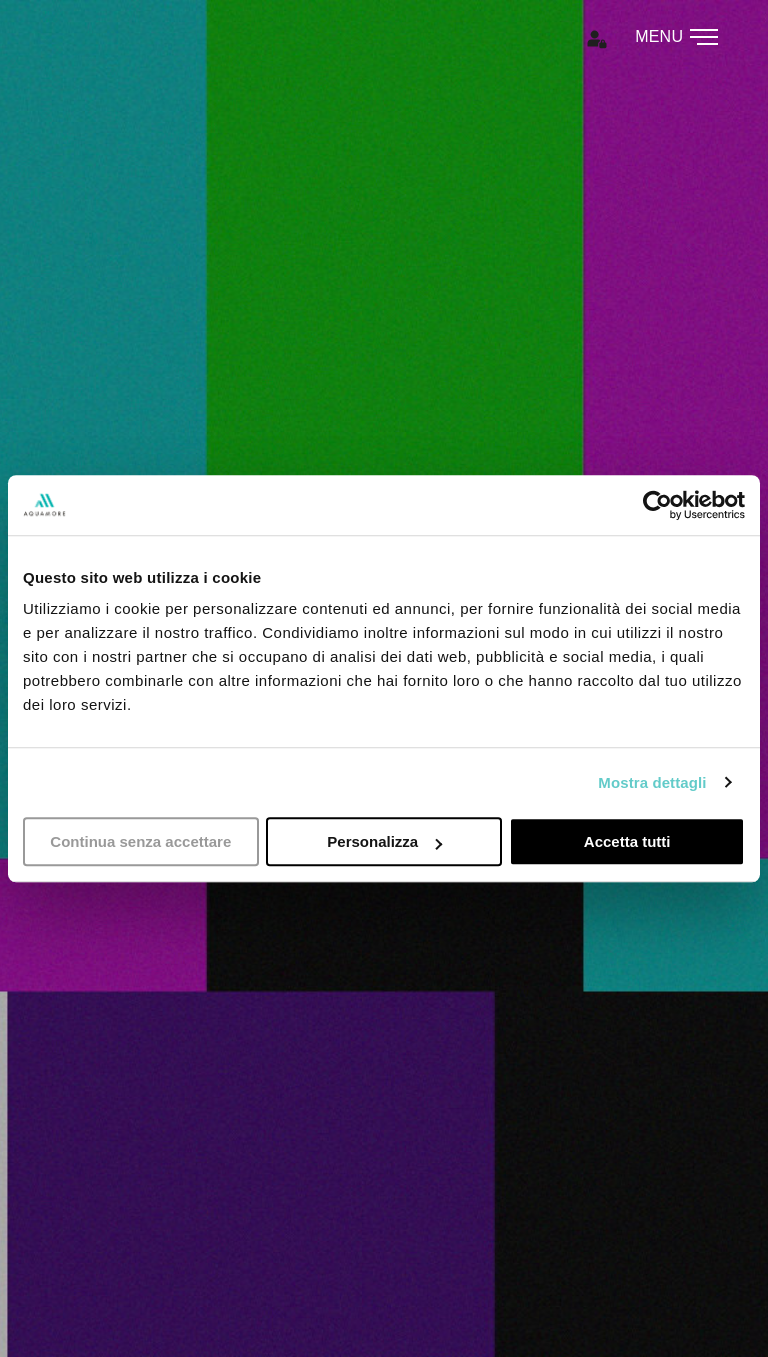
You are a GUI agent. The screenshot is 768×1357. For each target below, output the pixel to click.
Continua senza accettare (140, 841)
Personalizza (384, 841)
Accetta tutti (627, 841)
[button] (605, 42)
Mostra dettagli (652, 782)
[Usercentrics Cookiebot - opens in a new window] (657, 505)
